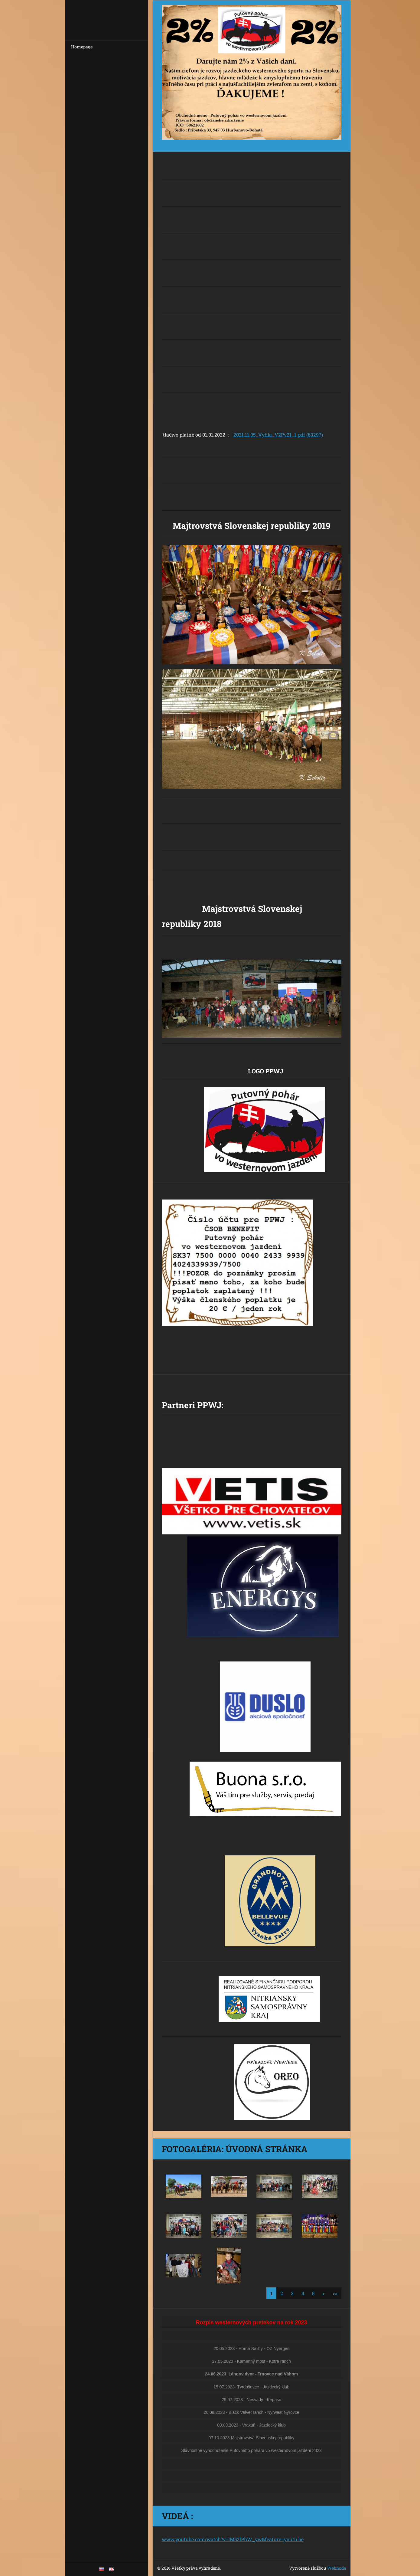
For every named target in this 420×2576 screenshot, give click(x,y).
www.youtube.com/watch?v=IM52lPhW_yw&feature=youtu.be (233, 2539)
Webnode (336, 2568)
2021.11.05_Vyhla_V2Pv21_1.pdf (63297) (278, 434)
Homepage (82, 47)
